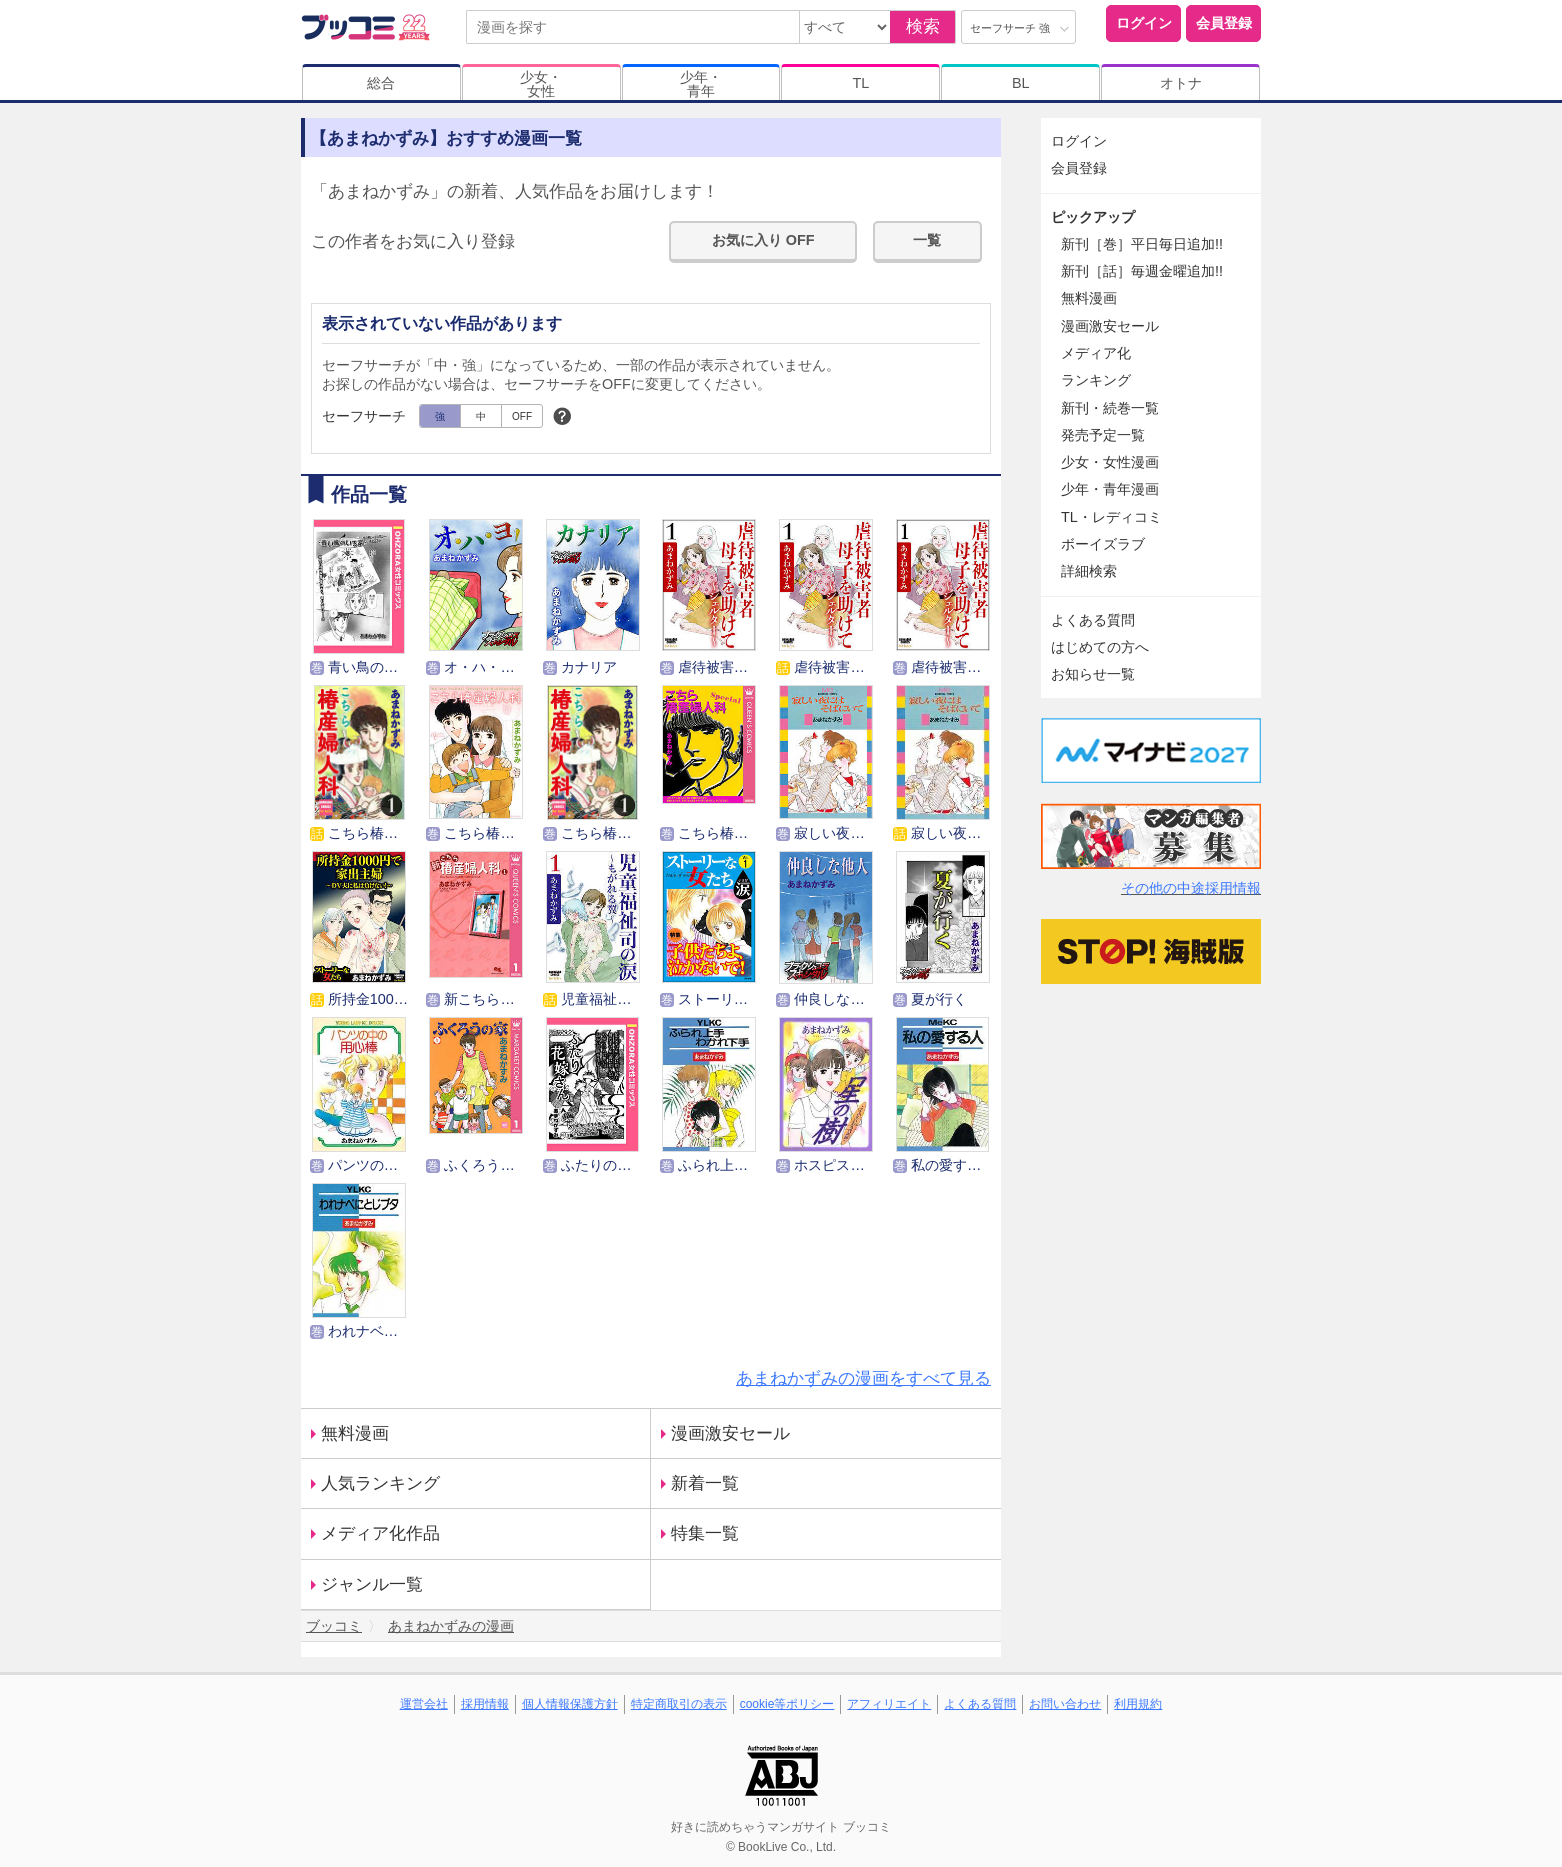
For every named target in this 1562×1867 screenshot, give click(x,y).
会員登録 (1224, 23)
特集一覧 (705, 1533)
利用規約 (1138, 1704)
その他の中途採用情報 (1191, 888)
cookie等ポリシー (787, 1704)
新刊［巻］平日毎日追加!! (1142, 244)
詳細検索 (1089, 571)
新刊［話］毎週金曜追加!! (1142, 271)
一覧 (927, 240)
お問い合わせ (1065, 1704)
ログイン (1144, 23)
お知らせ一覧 (1093, 674)
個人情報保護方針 (570, 1704)
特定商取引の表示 (679, 1704)
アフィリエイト (889, 1704)
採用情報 (485, 1704)
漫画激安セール (730, 1433)
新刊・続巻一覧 (1110, 408)
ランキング (1096, 380)
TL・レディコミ (1111, 517)
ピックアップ (1093, 217)
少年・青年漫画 (1110, 489)
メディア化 (1096, 353)
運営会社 (424, 1704)
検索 (923, 26)
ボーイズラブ (1103, 544)
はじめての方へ (1100, 647)
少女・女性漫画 (1110, 462)
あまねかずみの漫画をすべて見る (863, 1378)
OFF (522, 416)
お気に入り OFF (763, 240)
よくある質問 (1093, 620)
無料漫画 (355, 1433)
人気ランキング (380, 1483)
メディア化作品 (380, 1533)
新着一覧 (705, 1483)
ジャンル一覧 (372, 1584)
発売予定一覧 (1103, 435)
